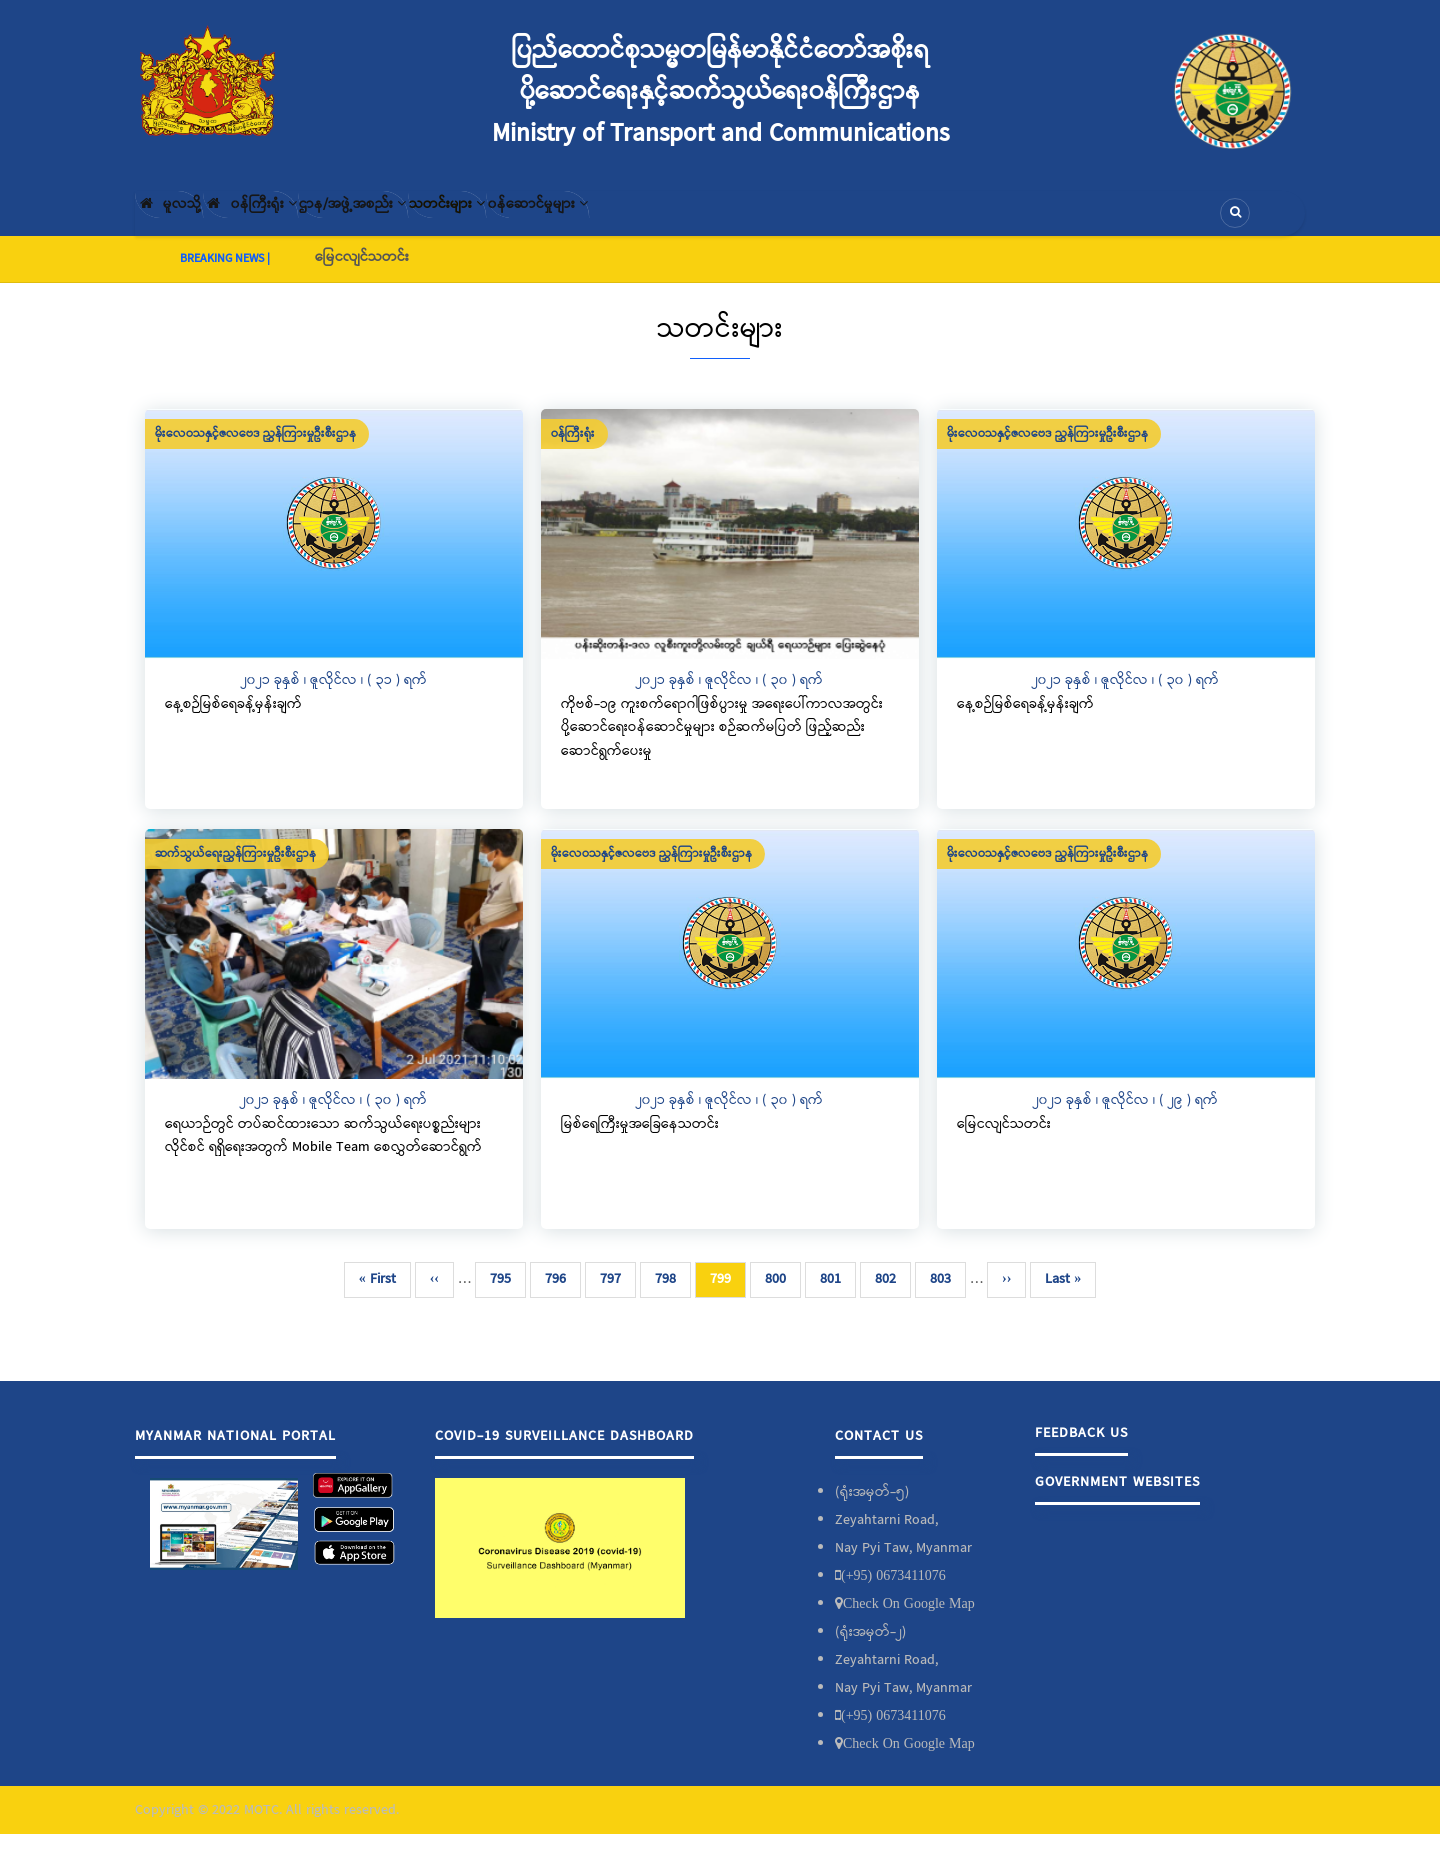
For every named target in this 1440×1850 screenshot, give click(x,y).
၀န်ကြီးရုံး (295, 221)
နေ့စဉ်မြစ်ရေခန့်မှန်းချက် (233, 720)
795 (504, 1295)
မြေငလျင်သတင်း (362, 273)
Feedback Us (1081, 1449)
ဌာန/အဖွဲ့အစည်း (430, 221)
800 (779, 1295)
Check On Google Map (909, 1619)
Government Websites (1117, 1498)
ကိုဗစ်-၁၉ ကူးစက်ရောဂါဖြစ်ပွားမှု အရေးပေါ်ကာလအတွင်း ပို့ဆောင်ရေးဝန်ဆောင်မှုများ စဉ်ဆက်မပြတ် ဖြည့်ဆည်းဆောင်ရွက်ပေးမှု (722, 743)
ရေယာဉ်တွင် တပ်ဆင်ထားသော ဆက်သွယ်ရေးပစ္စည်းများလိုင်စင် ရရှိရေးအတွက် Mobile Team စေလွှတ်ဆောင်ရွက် (323, 1152)
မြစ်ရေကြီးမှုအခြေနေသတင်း (640, 1140)
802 (889, 1295)
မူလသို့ (183, 221)
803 (944, 1295)
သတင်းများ (558, 221)
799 (728, 1299)
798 (669, 1295)
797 (614, 1295)
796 (559, 1295)
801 (834, 1295)
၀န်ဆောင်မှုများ (681, 221)
